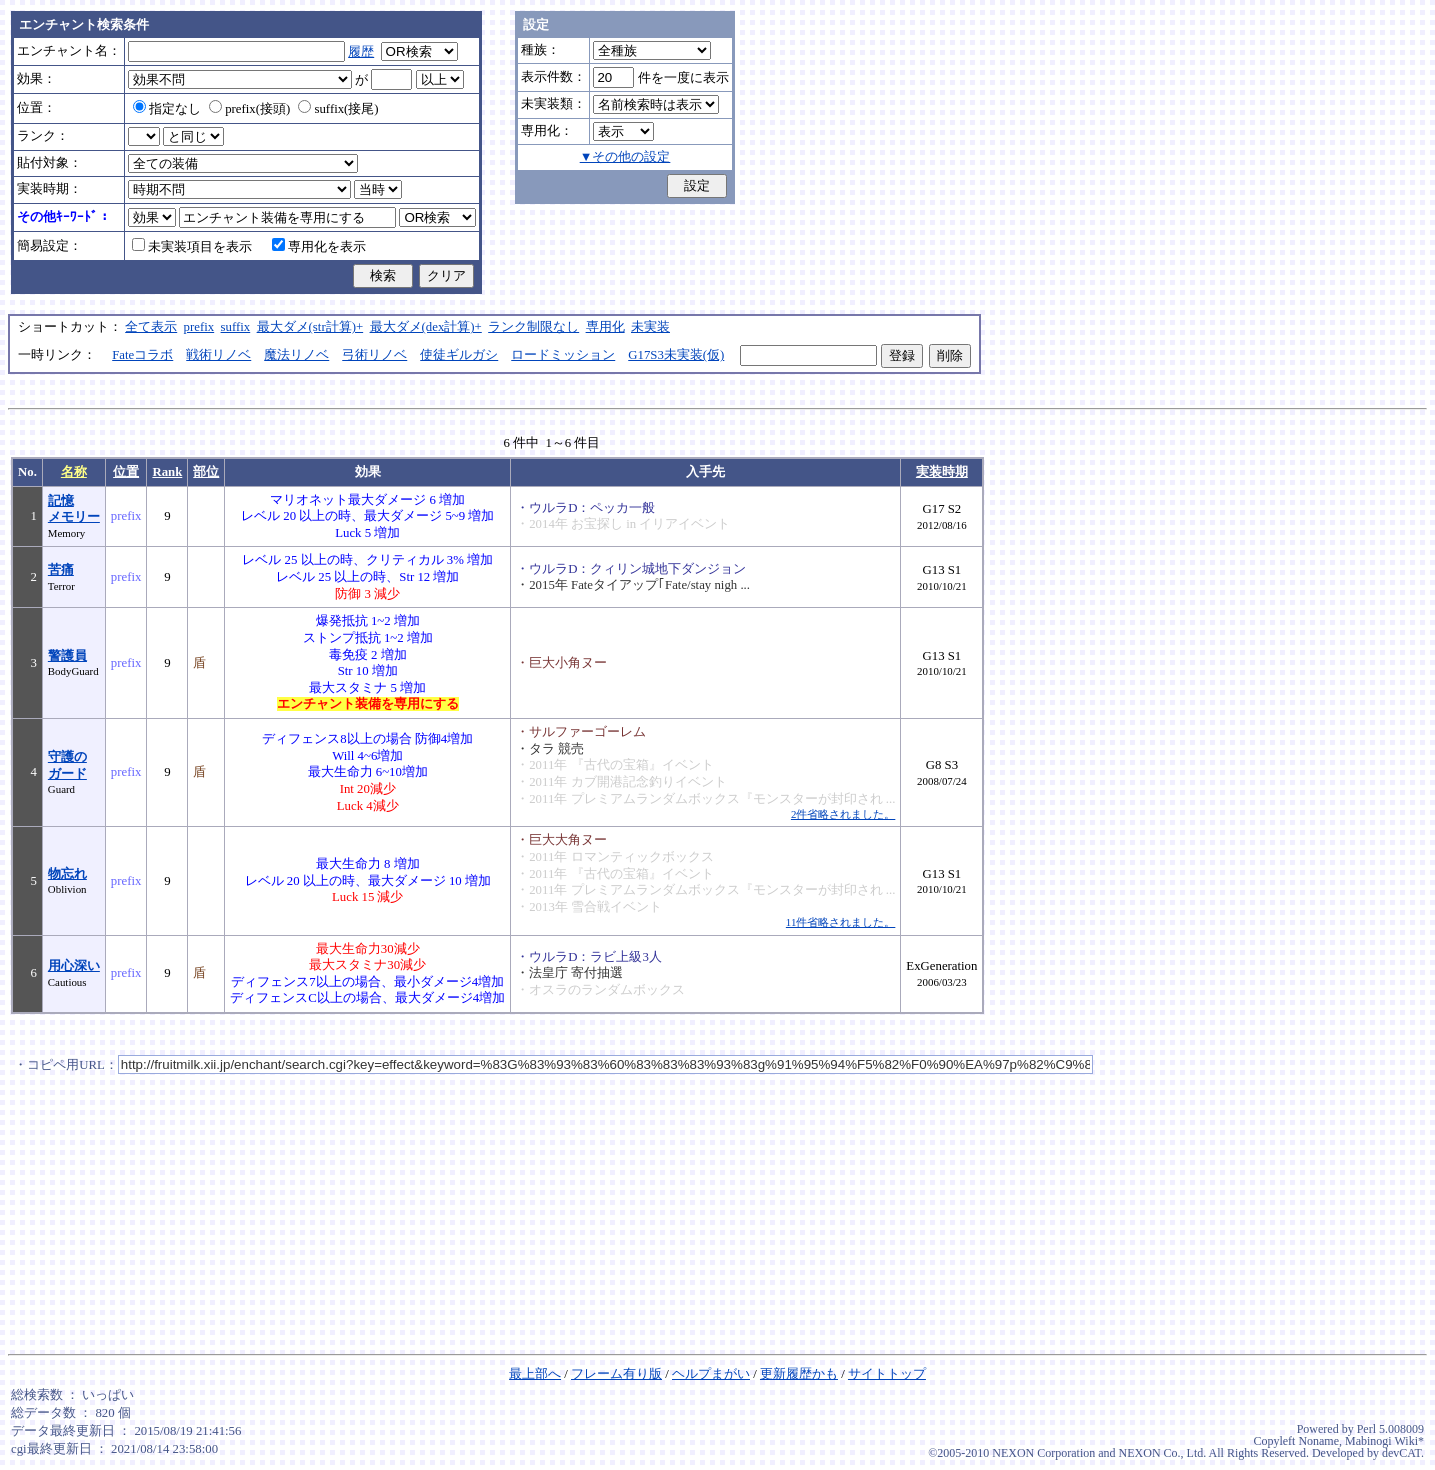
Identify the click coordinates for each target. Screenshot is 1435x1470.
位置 (126, 472)
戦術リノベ (218, 355)
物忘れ (67, 874)
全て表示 (151, 327)
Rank (167, 472)
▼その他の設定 (625, 157)
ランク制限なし (533, 327)
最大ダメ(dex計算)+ (426, 327)
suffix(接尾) (338, 109)
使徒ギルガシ (459, 355)
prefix (199, 327)
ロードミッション (563, 355)
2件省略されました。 (843, 814)
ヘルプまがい (711, 1374)
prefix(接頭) (249, 109)
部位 (206, 472)
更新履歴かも (799, 1374)
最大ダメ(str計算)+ (310, 327)
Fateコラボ (142, 355)
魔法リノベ (296, 355)
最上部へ (535, 1374)
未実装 (650, 327)
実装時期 (942, 472)
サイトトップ (887, 1374)
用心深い (74, 966)
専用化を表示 (319, 247)
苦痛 (61, 570)
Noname (1318, 1441)
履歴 (361, 52)
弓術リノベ (374, 355)
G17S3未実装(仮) (676, 355)
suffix (236, 327)
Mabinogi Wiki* (1384, 1441)
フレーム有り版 (616, 1374)
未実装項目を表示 (192, 247)
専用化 (605, 327)
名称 (74, 472)
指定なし (167, 109)
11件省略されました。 (840, 922)
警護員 (67, 656)
